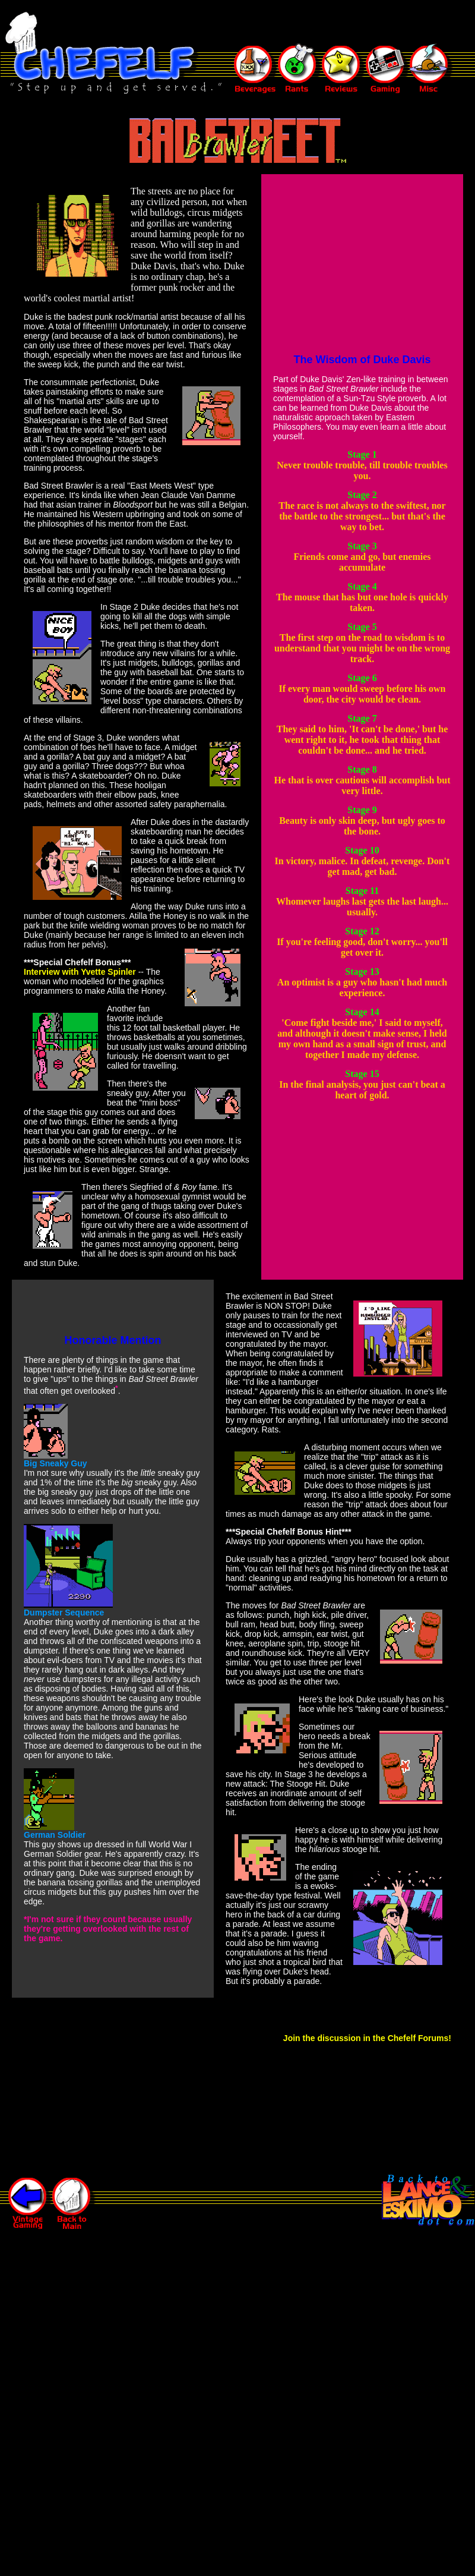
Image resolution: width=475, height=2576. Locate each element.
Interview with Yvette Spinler (80, 972)
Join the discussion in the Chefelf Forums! (367, 2038)
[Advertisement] (258, 22)
